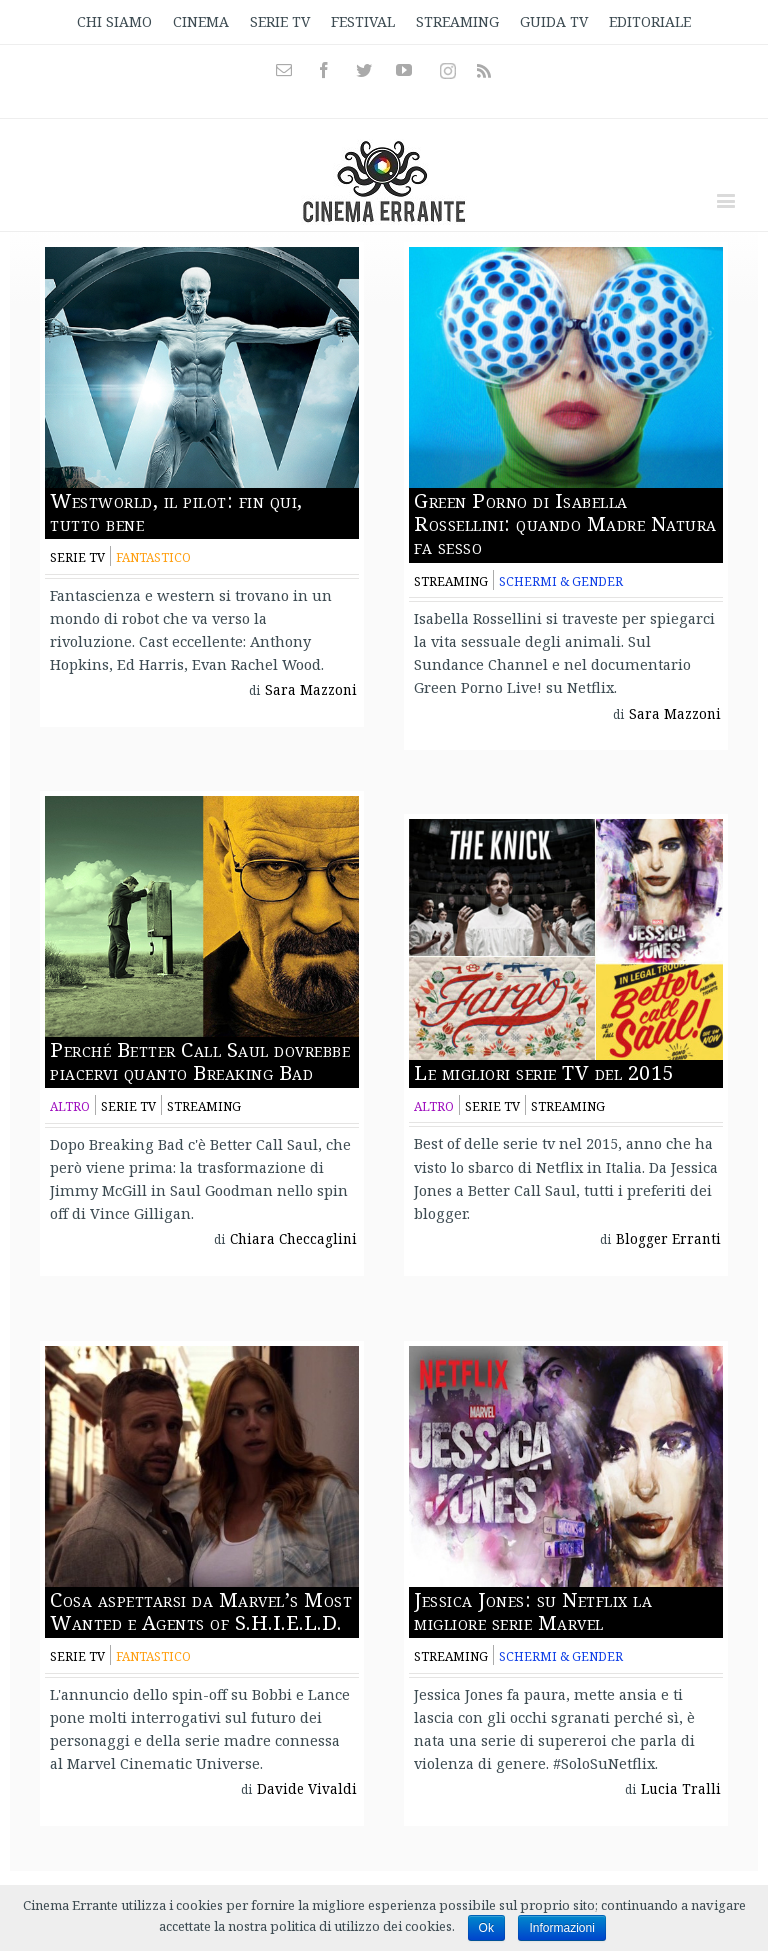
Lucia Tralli (681, 1789)
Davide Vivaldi (307, 1789)
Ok (486, 1928)
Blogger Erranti (668, 1239)
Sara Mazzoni (311, 690)
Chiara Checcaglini (293, 1239)
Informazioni (561, 1928)
